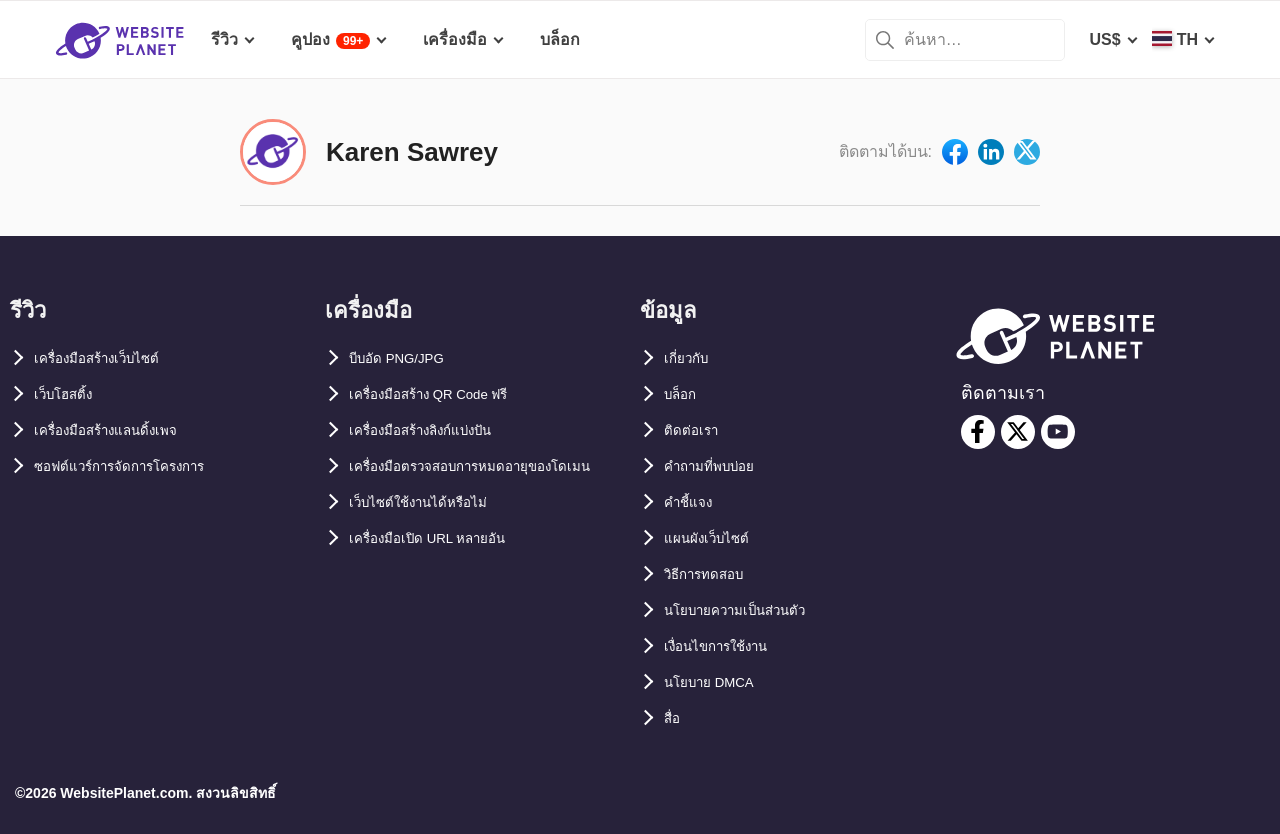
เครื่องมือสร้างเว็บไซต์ (110, 358)
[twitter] (1018, 432)
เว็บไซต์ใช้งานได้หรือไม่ (432, 538)
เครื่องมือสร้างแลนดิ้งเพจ (121, 430)
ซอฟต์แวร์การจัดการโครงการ (139, 466)
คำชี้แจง (693, 502)
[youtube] (1058, 432)
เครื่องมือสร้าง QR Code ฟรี (447, 394)
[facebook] (978, 432)
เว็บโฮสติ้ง (69, 394)
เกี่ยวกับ (690, 358)
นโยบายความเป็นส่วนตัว (750, 610)
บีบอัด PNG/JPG (407, 358)
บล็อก (684, 394)
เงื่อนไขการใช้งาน (728, 646)
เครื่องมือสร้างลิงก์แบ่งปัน (437, 430)
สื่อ (674, 718)
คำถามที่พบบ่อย (719, 466)
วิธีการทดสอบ (713, 574)
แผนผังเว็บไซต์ (714, 538)
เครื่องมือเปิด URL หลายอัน (444, 574)
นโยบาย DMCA (718, 682)
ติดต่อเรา (695, 430)
